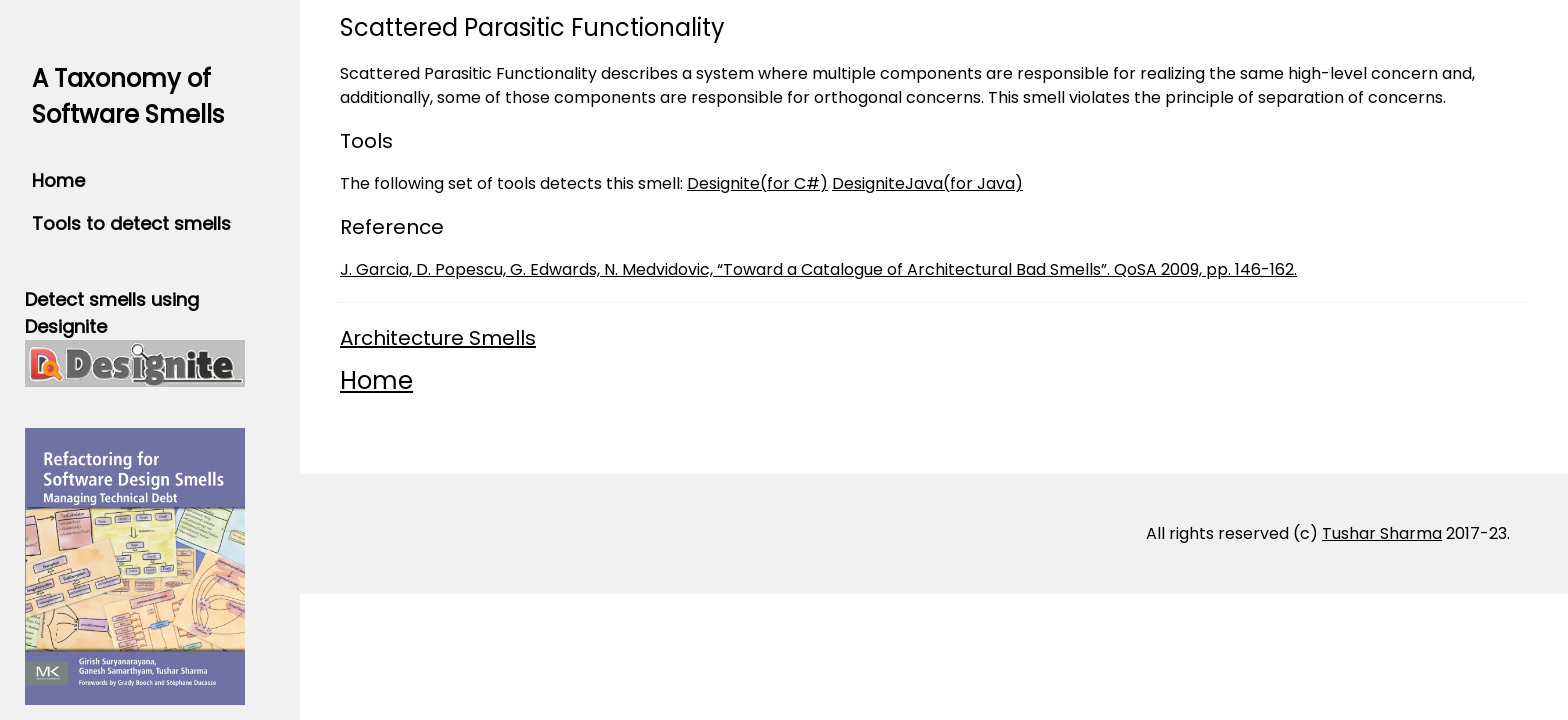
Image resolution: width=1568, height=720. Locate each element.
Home (58, 180)
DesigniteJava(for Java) (927, 183)
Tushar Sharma (1382, 533)
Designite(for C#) (757, 183)
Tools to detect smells (131, 223)
